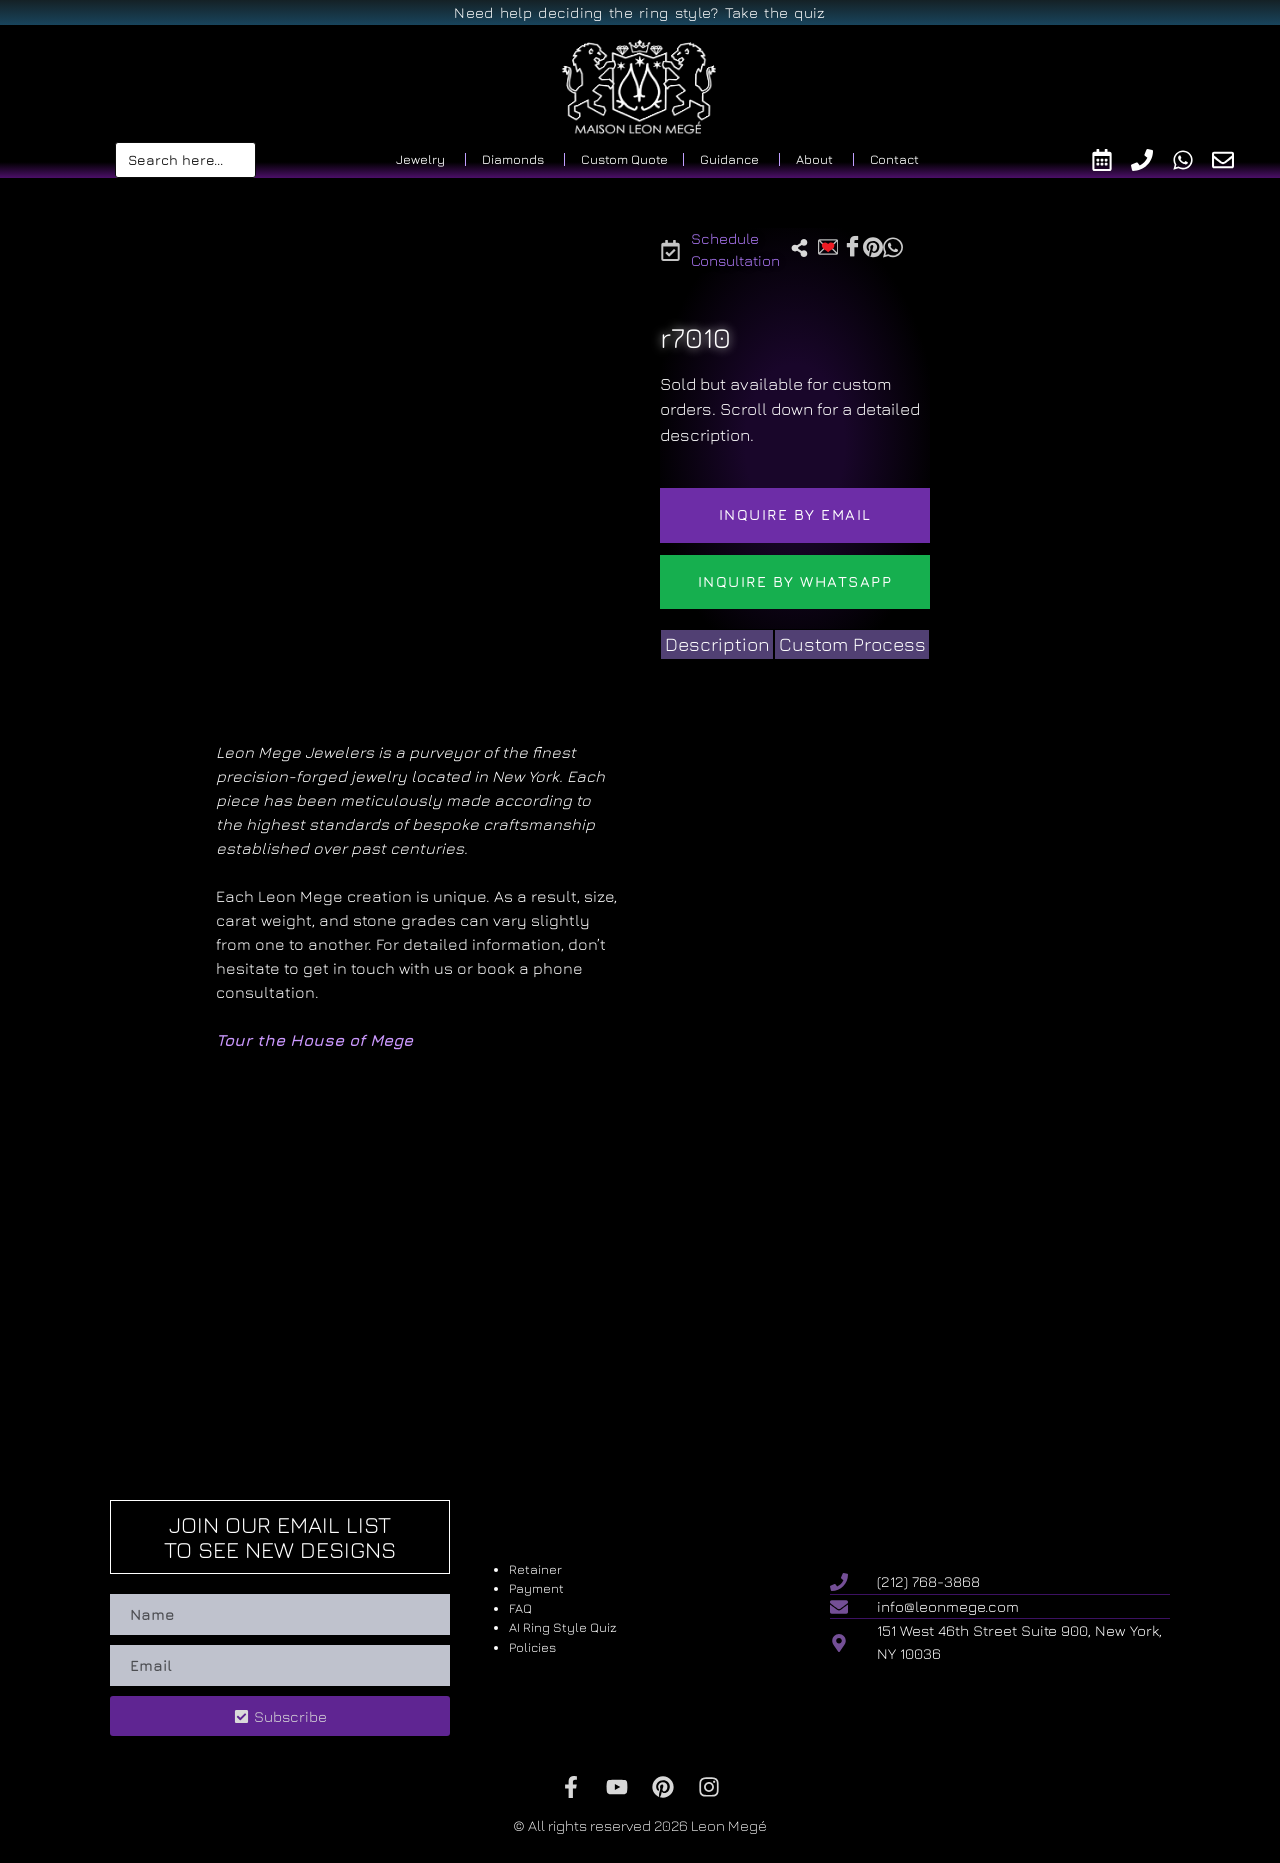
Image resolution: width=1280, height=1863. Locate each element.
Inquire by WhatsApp (795, 581)
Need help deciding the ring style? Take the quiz (639, 12)
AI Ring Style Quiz (563, 1627)
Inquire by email (795, 514)
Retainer (535, 1569)
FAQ (520, 1608)
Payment (536, 1588)
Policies (532, 1647)
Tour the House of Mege (314, 1040)
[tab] (717, 644)
